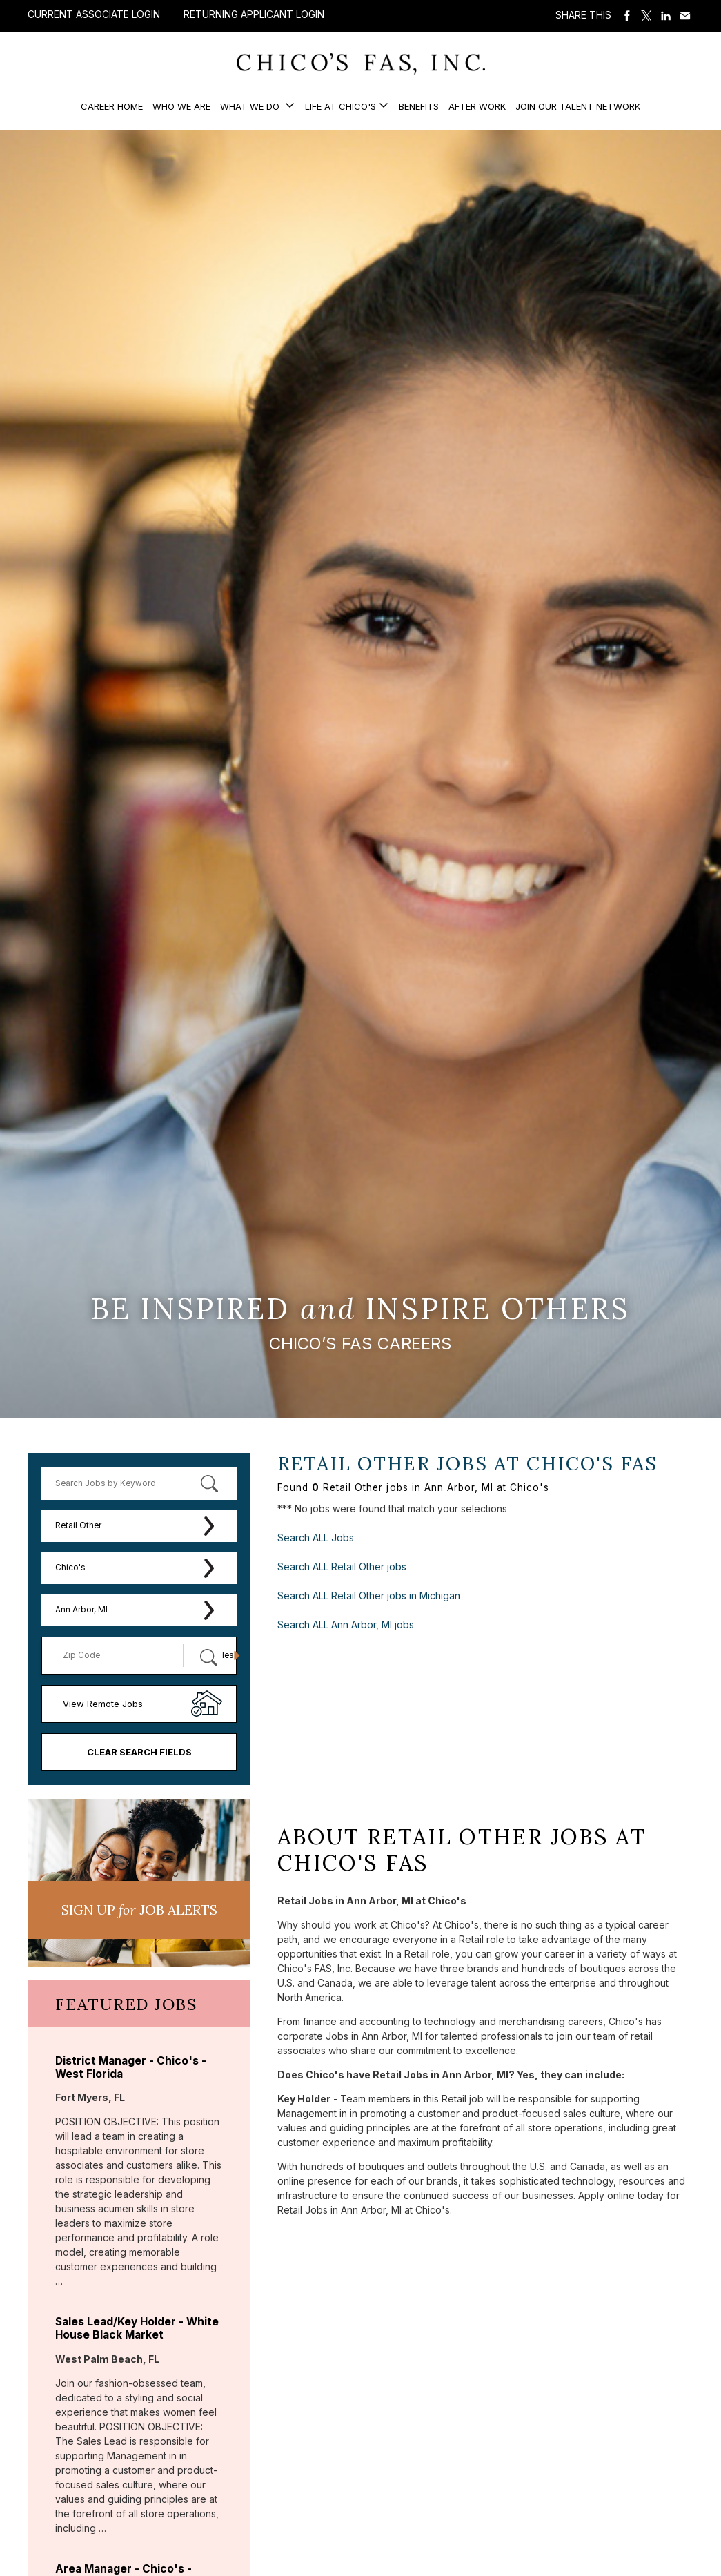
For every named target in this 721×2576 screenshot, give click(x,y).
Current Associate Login (94, 14)
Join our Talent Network (577, 106)
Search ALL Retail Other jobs (341, 1566)
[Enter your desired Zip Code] (120, 1656)
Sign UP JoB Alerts (139, 1909)
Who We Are (181, 106)
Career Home (112, 106)
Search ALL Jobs (315, 1537)
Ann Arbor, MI (81, 1609)
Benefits (419, 106)
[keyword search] (139, 1483)
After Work (477, 106)
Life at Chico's (340, 106)
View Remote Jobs (103, 1703)
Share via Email (685, 16)
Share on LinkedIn (666, 16)
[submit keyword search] (209, 1483)
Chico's (70, 1567)
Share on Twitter (646, 16)
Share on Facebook (627, 16)
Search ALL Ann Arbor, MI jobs (345, 1624)
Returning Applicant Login (254, 14)
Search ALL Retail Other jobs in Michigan (368, 1595)
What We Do (251, 106)
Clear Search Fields (139, 1751)
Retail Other (78, 1525)
